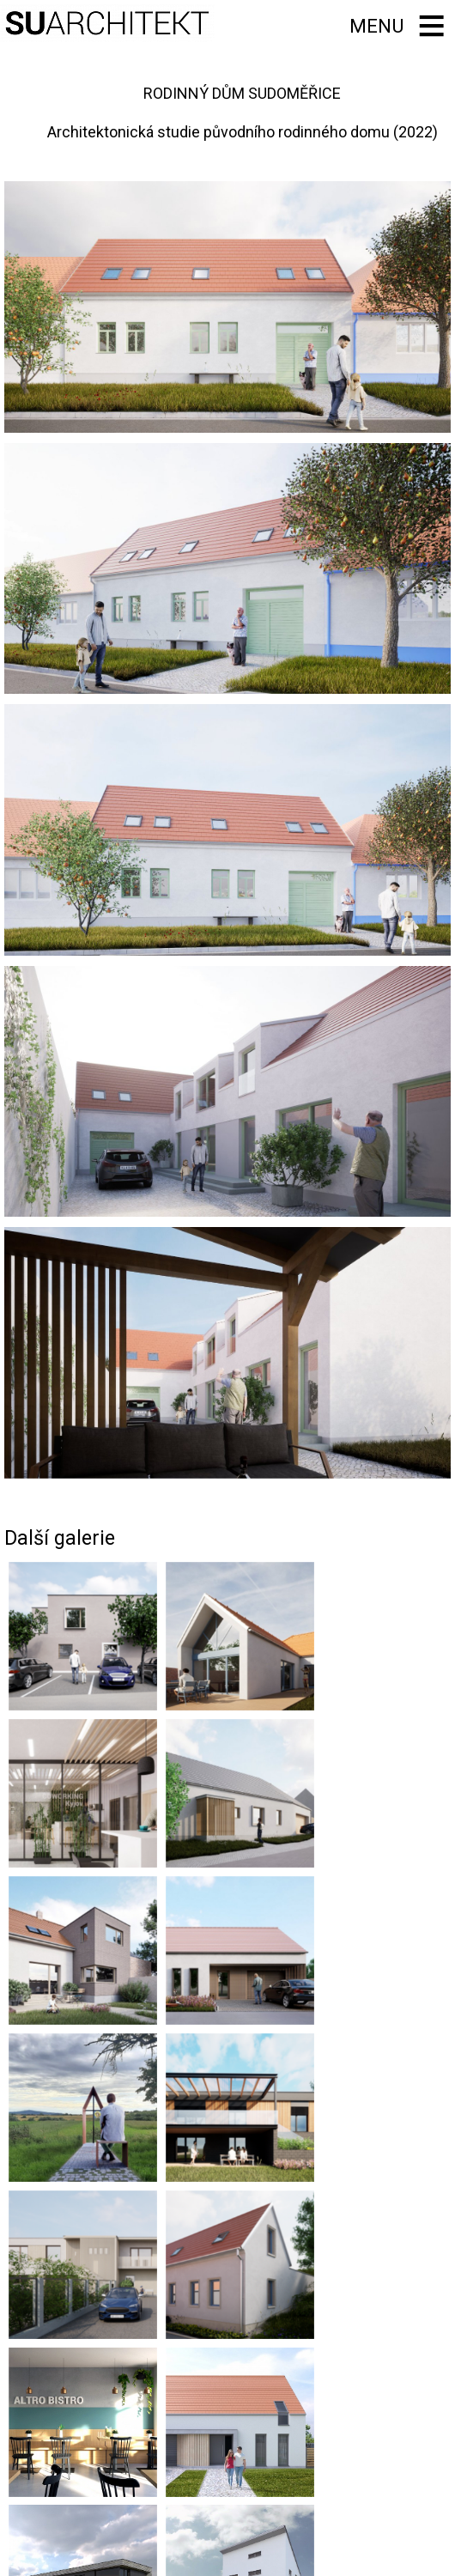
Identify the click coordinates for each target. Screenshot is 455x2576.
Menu (373, 25)
